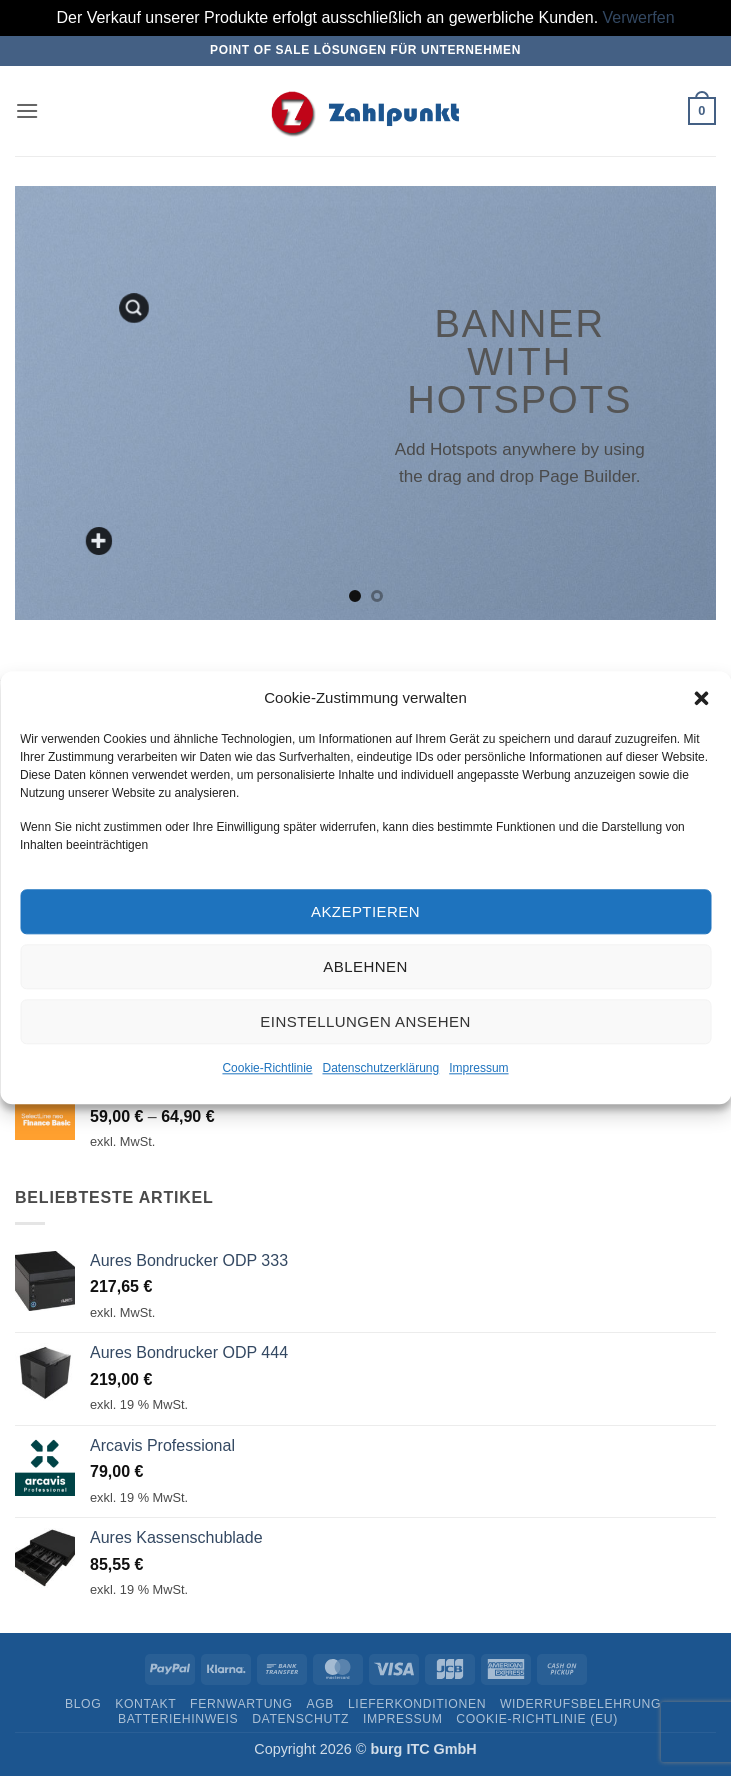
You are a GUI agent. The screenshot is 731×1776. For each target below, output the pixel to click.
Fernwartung (241, 1704)
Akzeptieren (365, 911)
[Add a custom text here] (99, 541)
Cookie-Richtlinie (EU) (537, 1719)
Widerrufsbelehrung (580, 1704)
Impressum (478, 1069)
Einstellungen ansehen (365, 1021)
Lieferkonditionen (417, 1704)
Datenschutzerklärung (380, 1069)
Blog (83, 1704)
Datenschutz (300, 1719)
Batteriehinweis (178, 1719)
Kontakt (145, 1704)
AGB (320, 1704)
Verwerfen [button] (639, 17)
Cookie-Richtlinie (267, 1069)
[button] (701, 698)
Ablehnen (365, 966)
